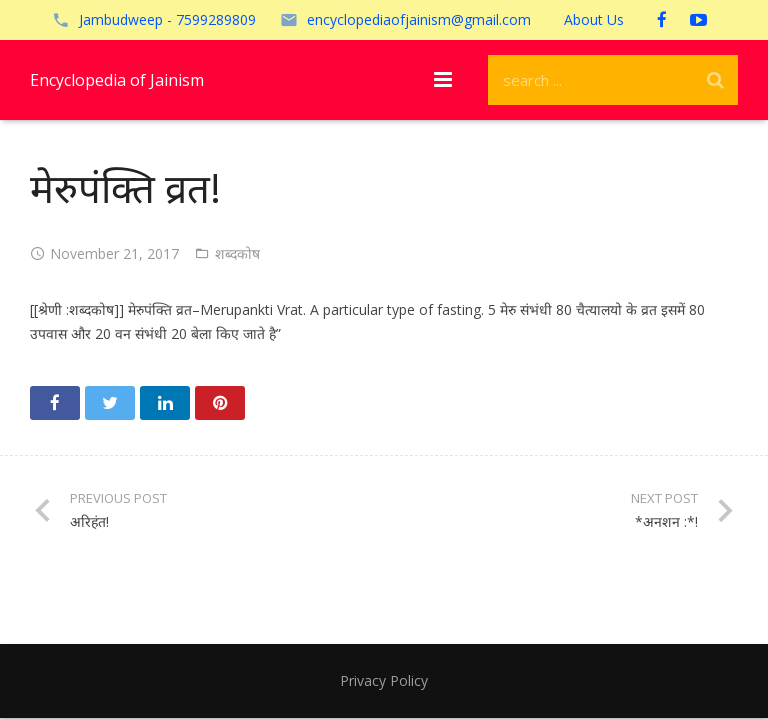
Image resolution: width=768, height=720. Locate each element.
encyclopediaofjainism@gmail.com (419, 19)
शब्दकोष (237, 253)
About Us (594, 19)
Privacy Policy (384, 680)
